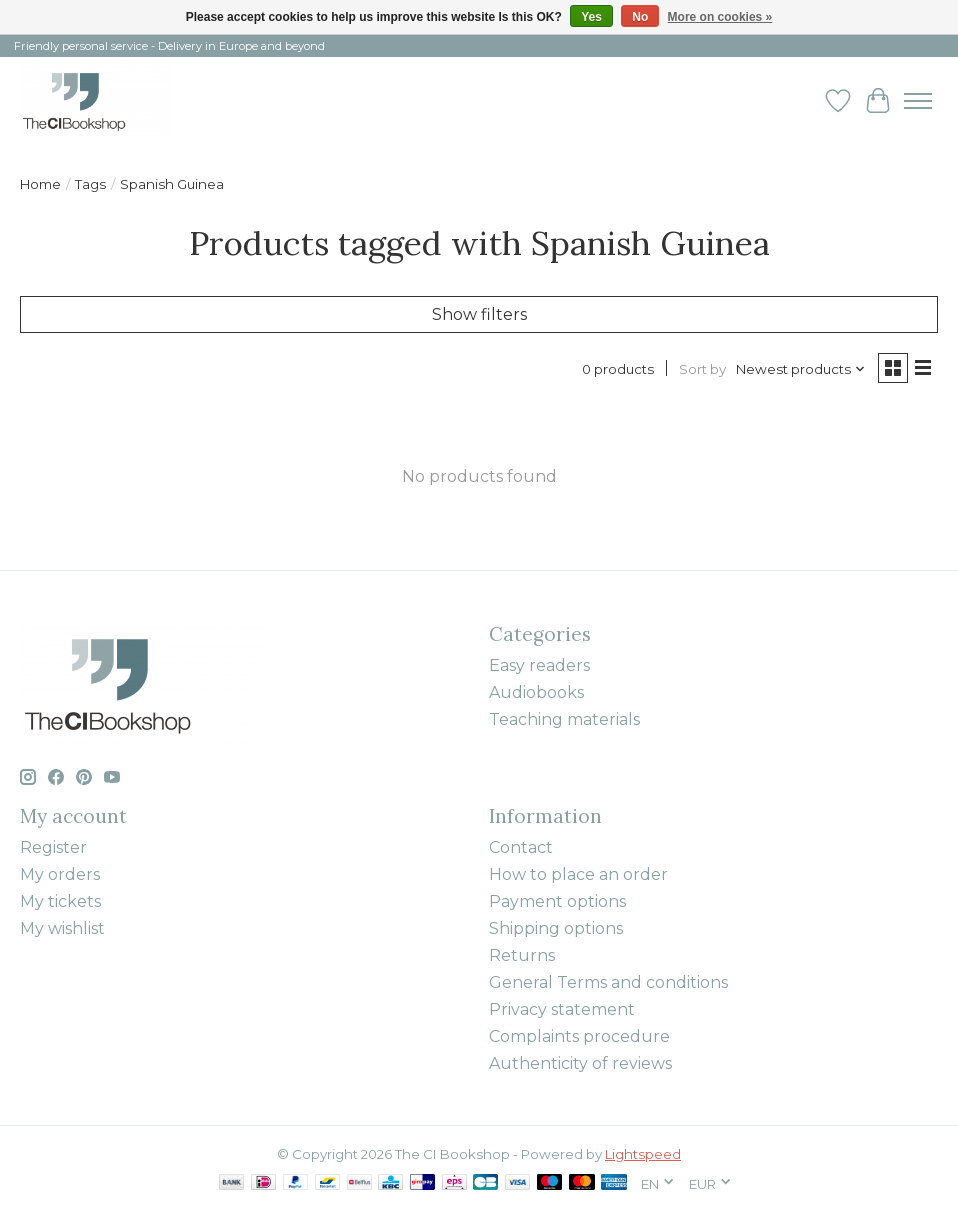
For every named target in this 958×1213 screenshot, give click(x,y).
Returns (522, 955)
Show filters (479, 314)
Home (40, 184)
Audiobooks (536, 692)
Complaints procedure (579, 1036)
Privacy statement (562, 1009)
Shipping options (556, 928)
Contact (521, 847)
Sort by (702, 369)
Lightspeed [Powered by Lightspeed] (643, 1154)
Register (53, 847)
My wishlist (62, 928)
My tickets (60, 901)
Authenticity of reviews (580, 1063)
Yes (591, 17)
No (640, 17)
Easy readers (539, 665)
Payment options (557, 901)
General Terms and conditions (608, 982)
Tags (90, 184)
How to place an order (578, 874)
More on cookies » (720, 17)
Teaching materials (564, 719)
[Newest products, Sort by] (801, 369)
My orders (60, 874)
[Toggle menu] (918, 101)
